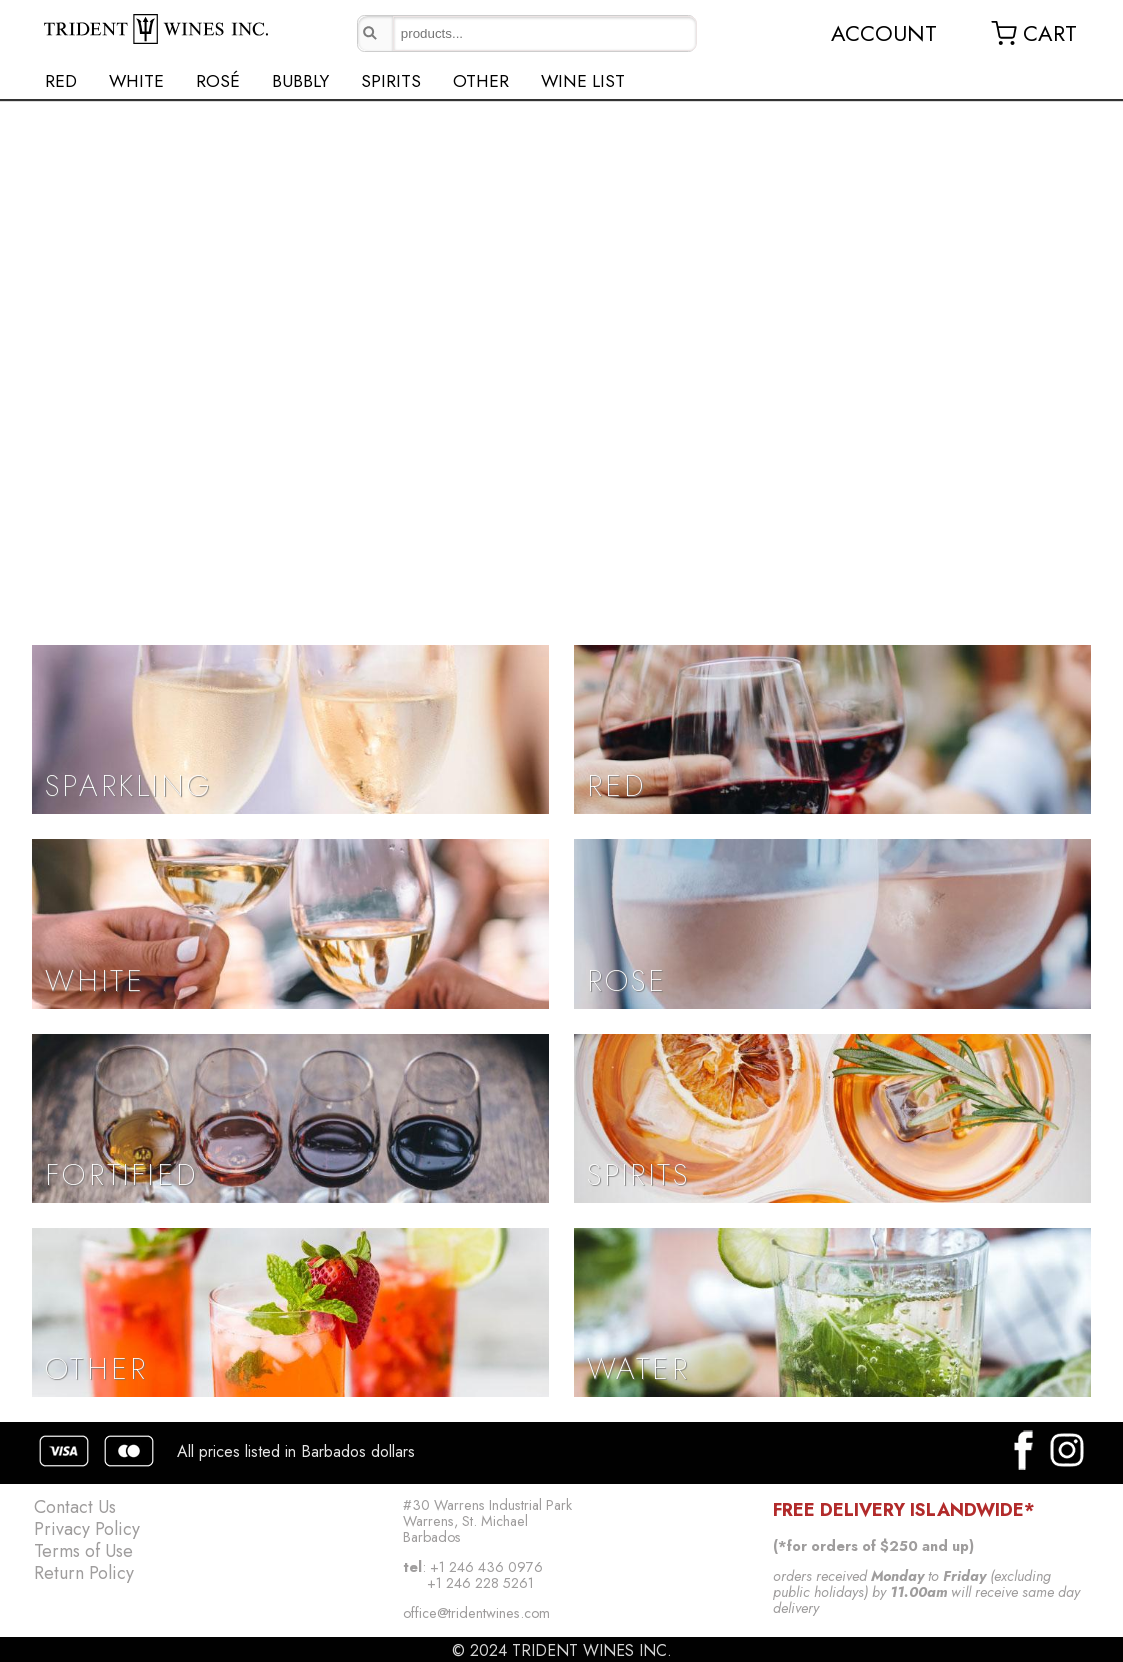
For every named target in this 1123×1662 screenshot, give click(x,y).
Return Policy (84, 1573)
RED (61, 81)
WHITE (136, 81)
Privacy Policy (87, 1529)
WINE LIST (583, 81)
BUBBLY (300, 81)
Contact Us (75, 1507)
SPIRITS (391, 81)
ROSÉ (218, 81)
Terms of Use (83, 1551)
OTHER (481, 81)
